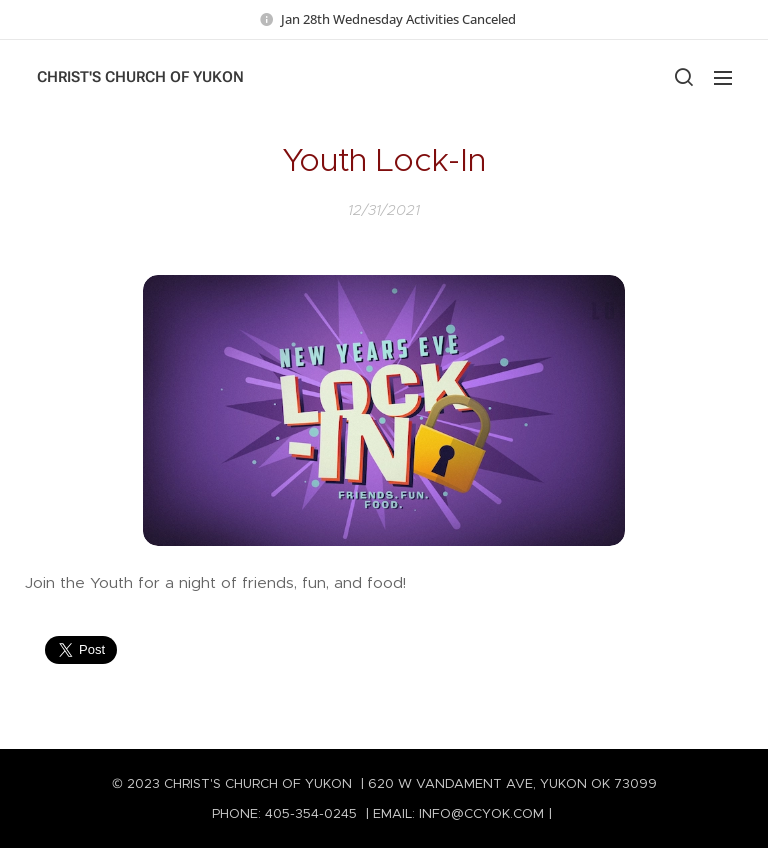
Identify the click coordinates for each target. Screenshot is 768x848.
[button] (683, 77)
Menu (723, 78)
